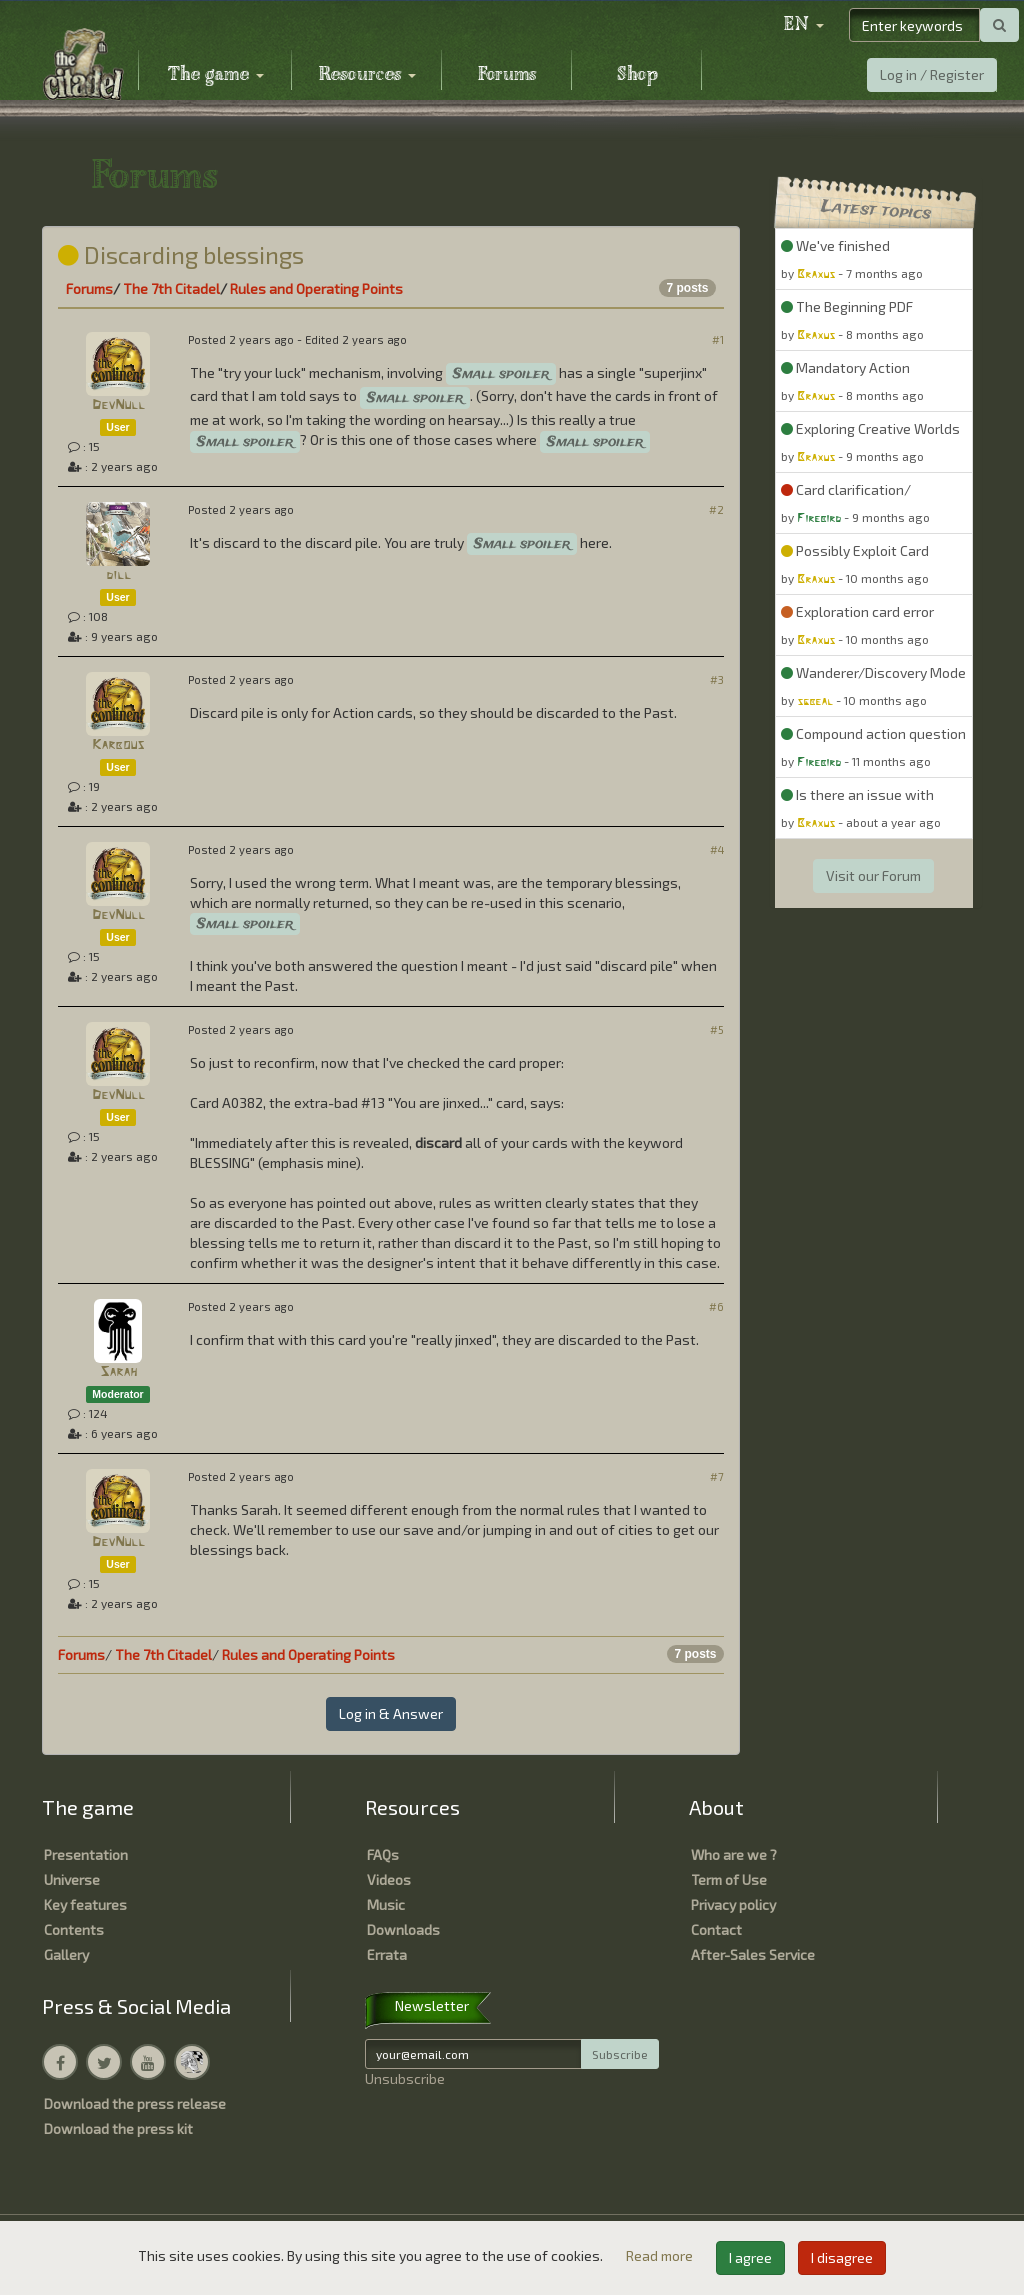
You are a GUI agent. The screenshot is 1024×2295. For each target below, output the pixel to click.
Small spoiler (501, 374)
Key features (85, 1904)
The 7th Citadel (171, 288)
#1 (718, 339)
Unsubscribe (405, 2078)
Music (386, 1904)
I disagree (842, 2257)
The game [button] (216, 75)
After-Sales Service (753, 1954)
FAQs (383, 1854)
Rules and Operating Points (316, 288)
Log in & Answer (391, 1713)
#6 (716, 1306)
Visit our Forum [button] (873, 875)
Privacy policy (733, 1904)
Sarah (118, 1372)
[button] (804, 25)
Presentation (86, 1854)
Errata (387, 1954)
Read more (661, 2255)
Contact (716, 1929)
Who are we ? (734, 1854)
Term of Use (729, 1879)
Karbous (118, 745)
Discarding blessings (181, 254)
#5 (717, 1029)
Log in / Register (932, 74)
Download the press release (135, 2103)
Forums (507, 75)
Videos (389, 1879)
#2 (716, 509)
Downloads (403, 1929)
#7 (717, 1476)
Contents (74, 1929)
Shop (637, 75)
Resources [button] (367, 75)
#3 (717, 679)
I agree (750, 2257)
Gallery (66, 1954)
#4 (717, 849)
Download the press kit (118, 2128)
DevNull (118, 405)
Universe (72, 1879)
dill (118, 575)
